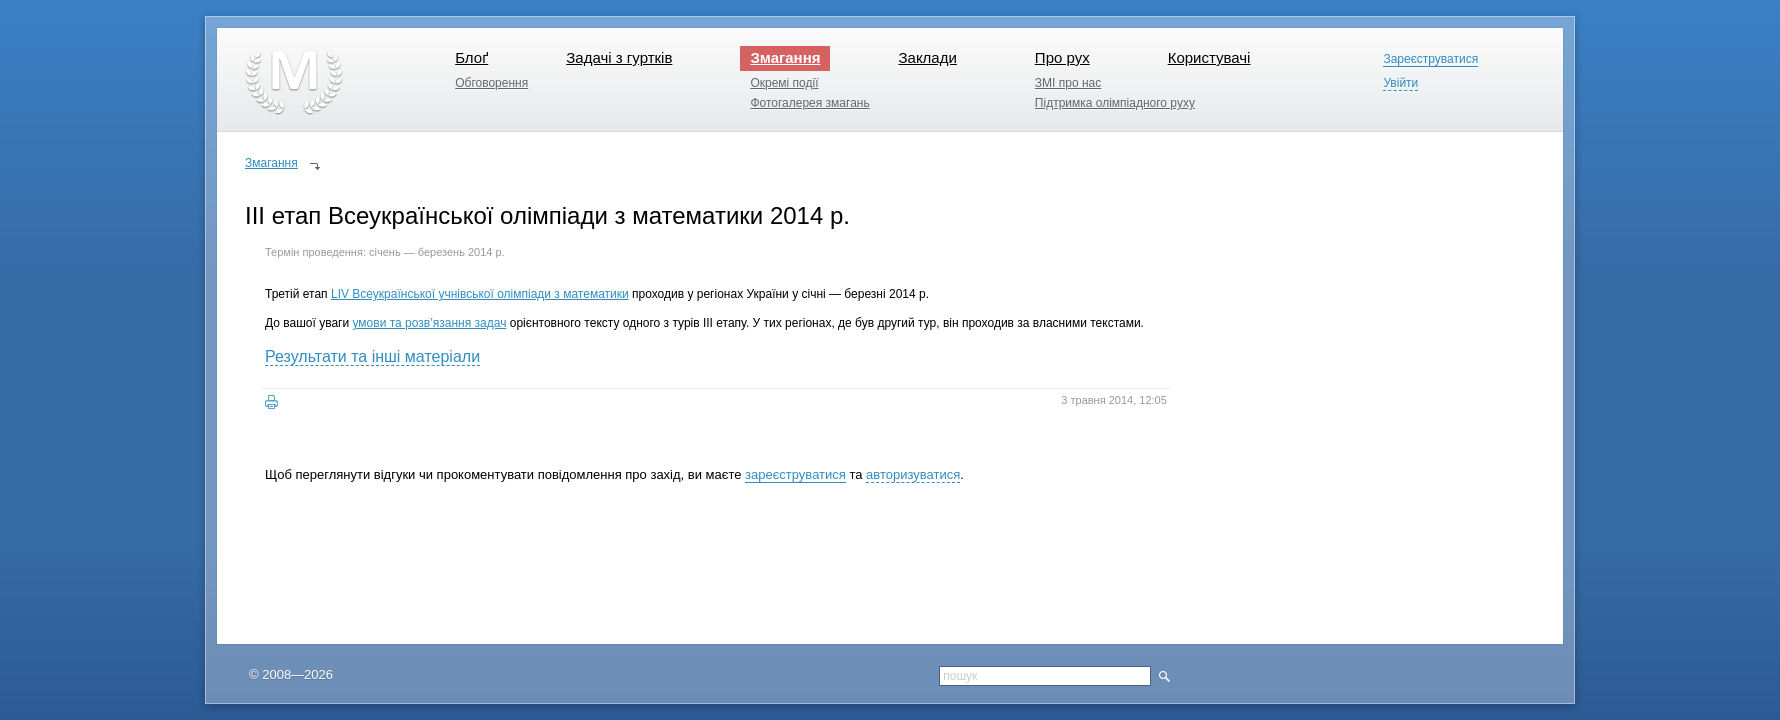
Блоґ (471, 57)
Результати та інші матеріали (372, 356)
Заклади (927, 57)
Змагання (785, 57)
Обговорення (491, 83)
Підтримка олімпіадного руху (1115, 103)
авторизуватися (913, 474)
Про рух (1062, 57)
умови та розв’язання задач (429, 323)
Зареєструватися (1430, 59)
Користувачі (1209, 57)
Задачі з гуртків (619, 57)
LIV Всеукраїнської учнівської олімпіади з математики (480, 294)
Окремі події (784, 83)
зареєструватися (795, 474)
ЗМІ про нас (1068, 83)
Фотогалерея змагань (809, 103)
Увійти (1400, 83)
